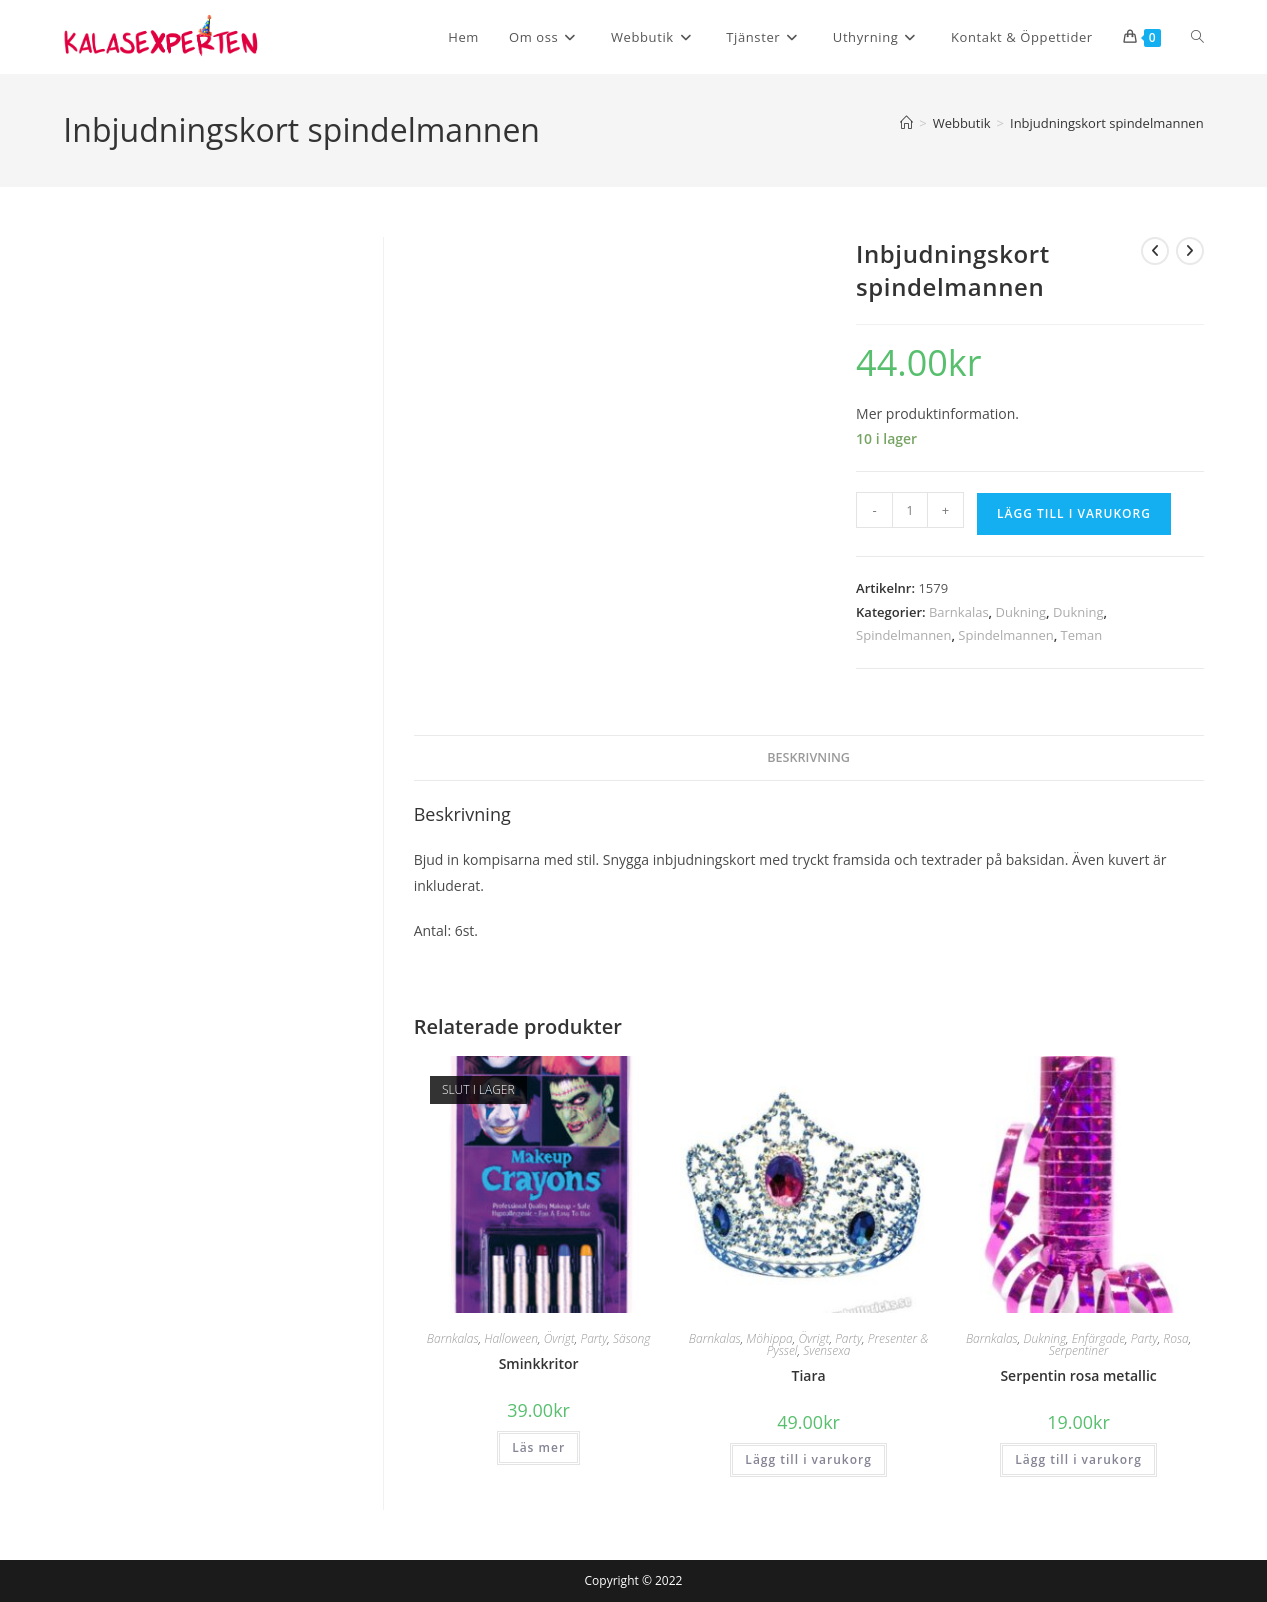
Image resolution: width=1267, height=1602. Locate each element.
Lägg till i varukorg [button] (808, 1459)
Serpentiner (1079, 1350)
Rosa (1175, 1338)
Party (593, 1338)
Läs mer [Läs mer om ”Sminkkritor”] (538, 1447)
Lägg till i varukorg (1074, 513)
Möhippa (769, 1338)
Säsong (631, 1338)
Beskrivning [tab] (808, 757)
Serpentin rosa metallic (1078, 1375)
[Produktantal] (910, 510)
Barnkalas (959, 612)
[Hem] (906, 123)
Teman (1082, 635)
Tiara (809, 1375)
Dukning (1021, 612)
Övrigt (559, 1338)
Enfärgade (1098, 1338)
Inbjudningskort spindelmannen (1107, 123)
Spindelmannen (903, 635)
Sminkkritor (539, 1363)
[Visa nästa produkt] (1190, 251)
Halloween (511, 1338)
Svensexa (826, 1350)
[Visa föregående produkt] (1155, 251)
